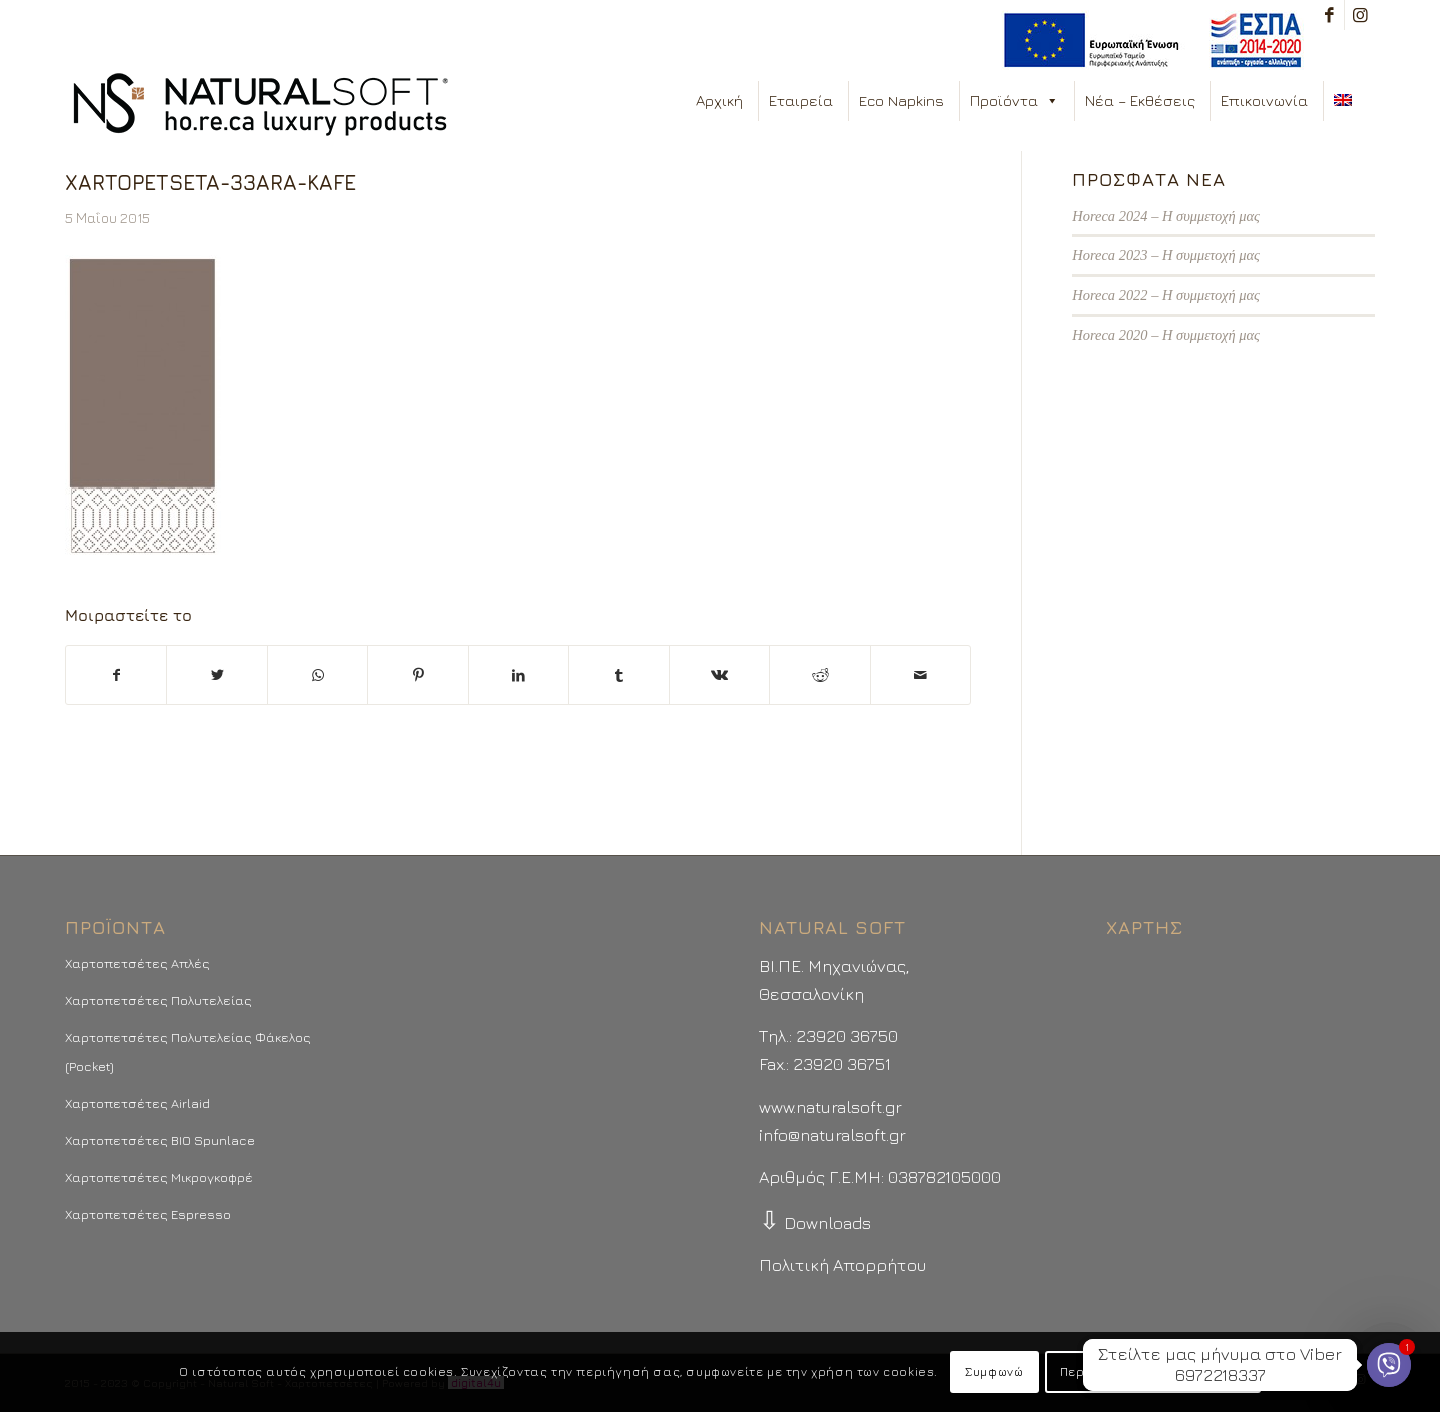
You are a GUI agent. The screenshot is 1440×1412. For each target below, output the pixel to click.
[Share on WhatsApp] (317, 675)
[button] (1051, 101)
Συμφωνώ (994, 1371)
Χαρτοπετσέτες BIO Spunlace (160, 1140)
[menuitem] (1147, 40)
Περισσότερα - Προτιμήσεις (1153, 1371)
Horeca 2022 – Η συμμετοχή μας (1166, 295)
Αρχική (719, 100)
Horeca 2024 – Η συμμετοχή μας (1166, 216)
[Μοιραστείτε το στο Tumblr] (618, 675)
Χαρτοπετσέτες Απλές (137, 963)
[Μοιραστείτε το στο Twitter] (216, 675)
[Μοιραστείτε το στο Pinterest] (417, 675)
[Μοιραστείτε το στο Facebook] (116, 675)
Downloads (815, 1223)
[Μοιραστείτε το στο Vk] (719, 675)
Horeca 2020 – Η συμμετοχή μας (1166, 335)
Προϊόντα (1014, 101)
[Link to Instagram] (1360, 15)
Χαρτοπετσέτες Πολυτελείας (158, 1000)
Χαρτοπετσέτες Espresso (148, 1214)
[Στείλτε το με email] (921, 675)
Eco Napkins (901, 100)
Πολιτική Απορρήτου (842, 1265)
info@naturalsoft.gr (832, 1135)
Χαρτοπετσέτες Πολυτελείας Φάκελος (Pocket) (188, 1051)
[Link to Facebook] (1329, 15)
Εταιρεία (801, 100)
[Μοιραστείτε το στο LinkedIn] (518, 675)
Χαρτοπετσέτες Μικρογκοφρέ (159, 1177)
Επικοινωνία (1264, 100)
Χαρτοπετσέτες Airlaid (137, 1103)
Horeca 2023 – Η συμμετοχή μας (1166, 255)
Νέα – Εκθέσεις (1140, 100)
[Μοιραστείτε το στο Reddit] (819, 675)
